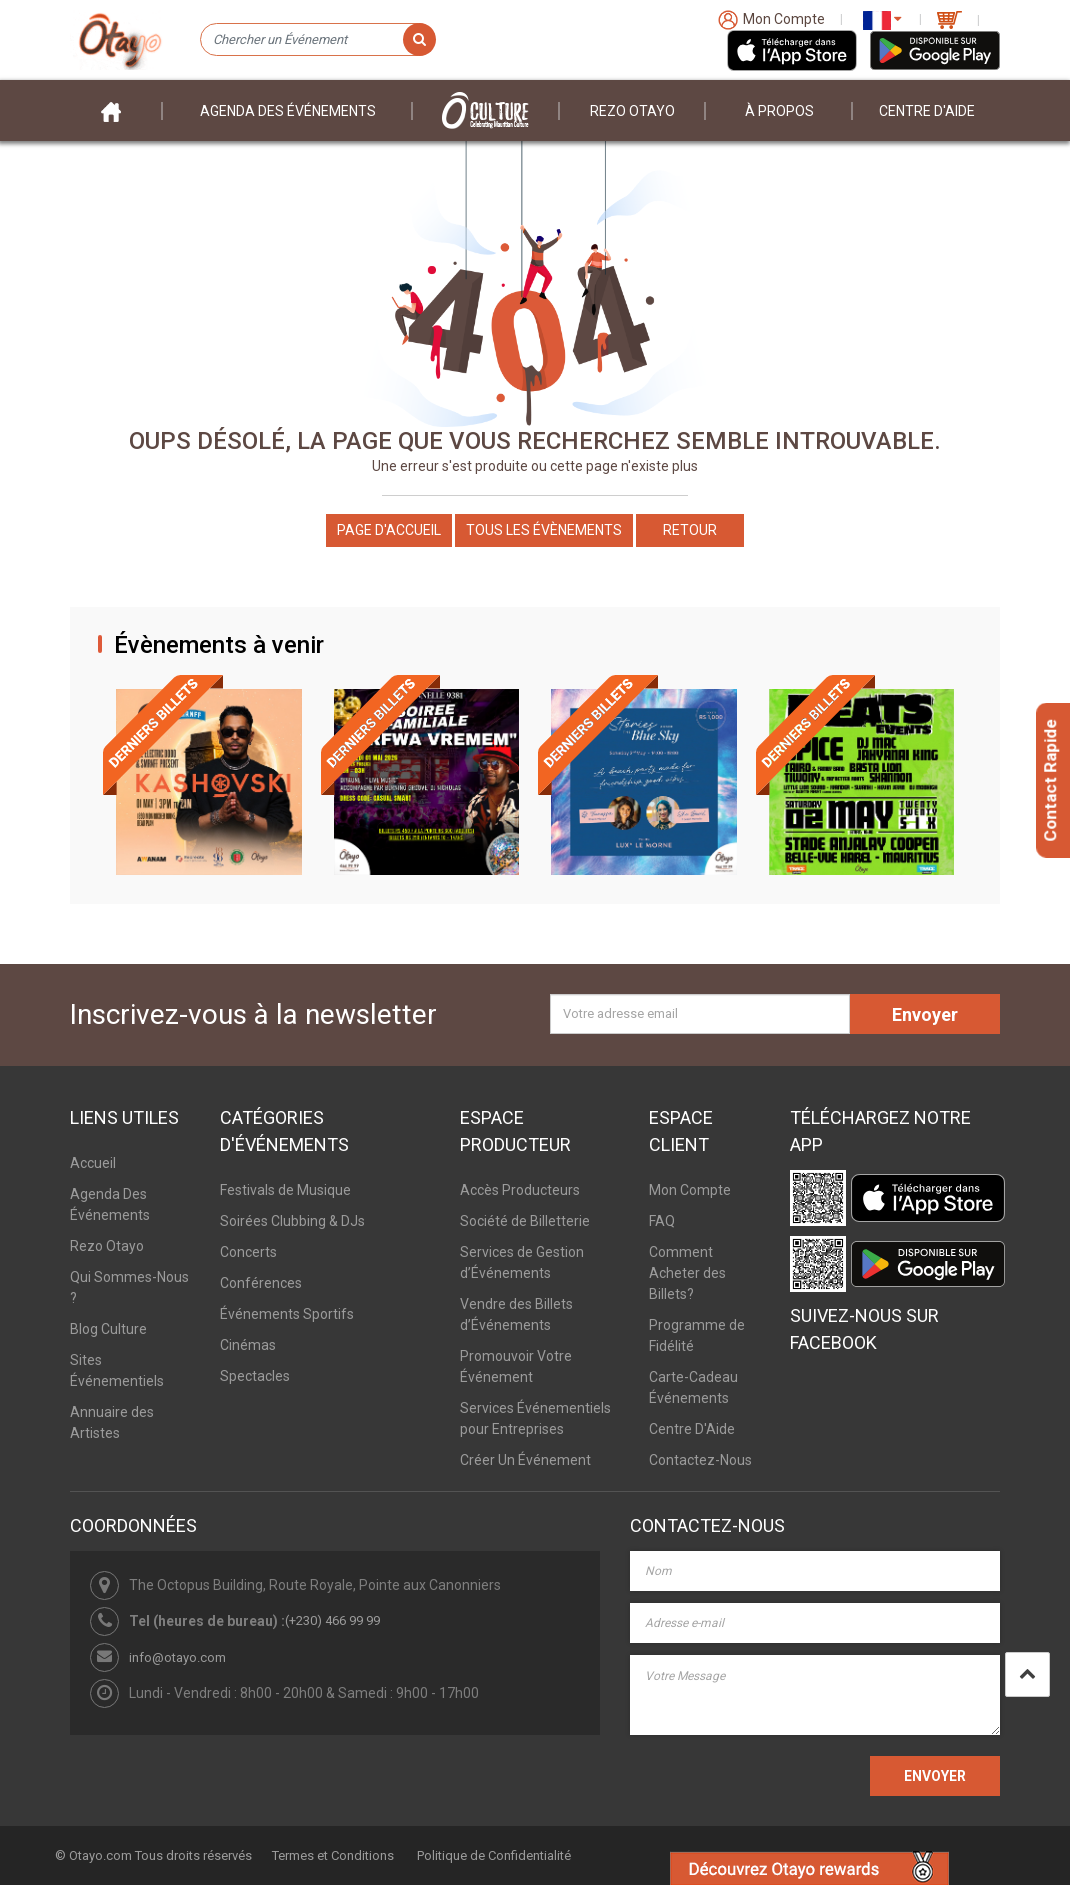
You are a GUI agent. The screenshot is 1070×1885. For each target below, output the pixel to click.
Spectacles (255, 1376)
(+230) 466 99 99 (332, 1620)
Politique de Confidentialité (494, 1855)
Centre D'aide (927, 111)
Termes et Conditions (333, 1855)
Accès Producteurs (520, 1190)
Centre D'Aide (692, 1429)
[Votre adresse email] (700, 1014)
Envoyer (925, 1014)
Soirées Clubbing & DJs (292, 1221)
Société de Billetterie (525, 1221)
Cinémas (248, 1345)
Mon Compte (690, 1190)
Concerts (248, 1252)
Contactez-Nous (700, 1460)
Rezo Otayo (632, 111)
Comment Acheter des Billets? (687, 1273)
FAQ (662, 1221)
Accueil (93, 1163)
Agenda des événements (288, 111)
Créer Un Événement (525, 1460)
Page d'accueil (389, 530)
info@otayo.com (177, 1657)
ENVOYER (935, 1776)
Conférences (261, 1283)
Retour (690, 530)
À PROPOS (779, 111)
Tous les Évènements (544, 530)
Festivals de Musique (285, 1190)
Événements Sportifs (287, 1314)
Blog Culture (108, 1329)
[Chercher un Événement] (317, 40)
